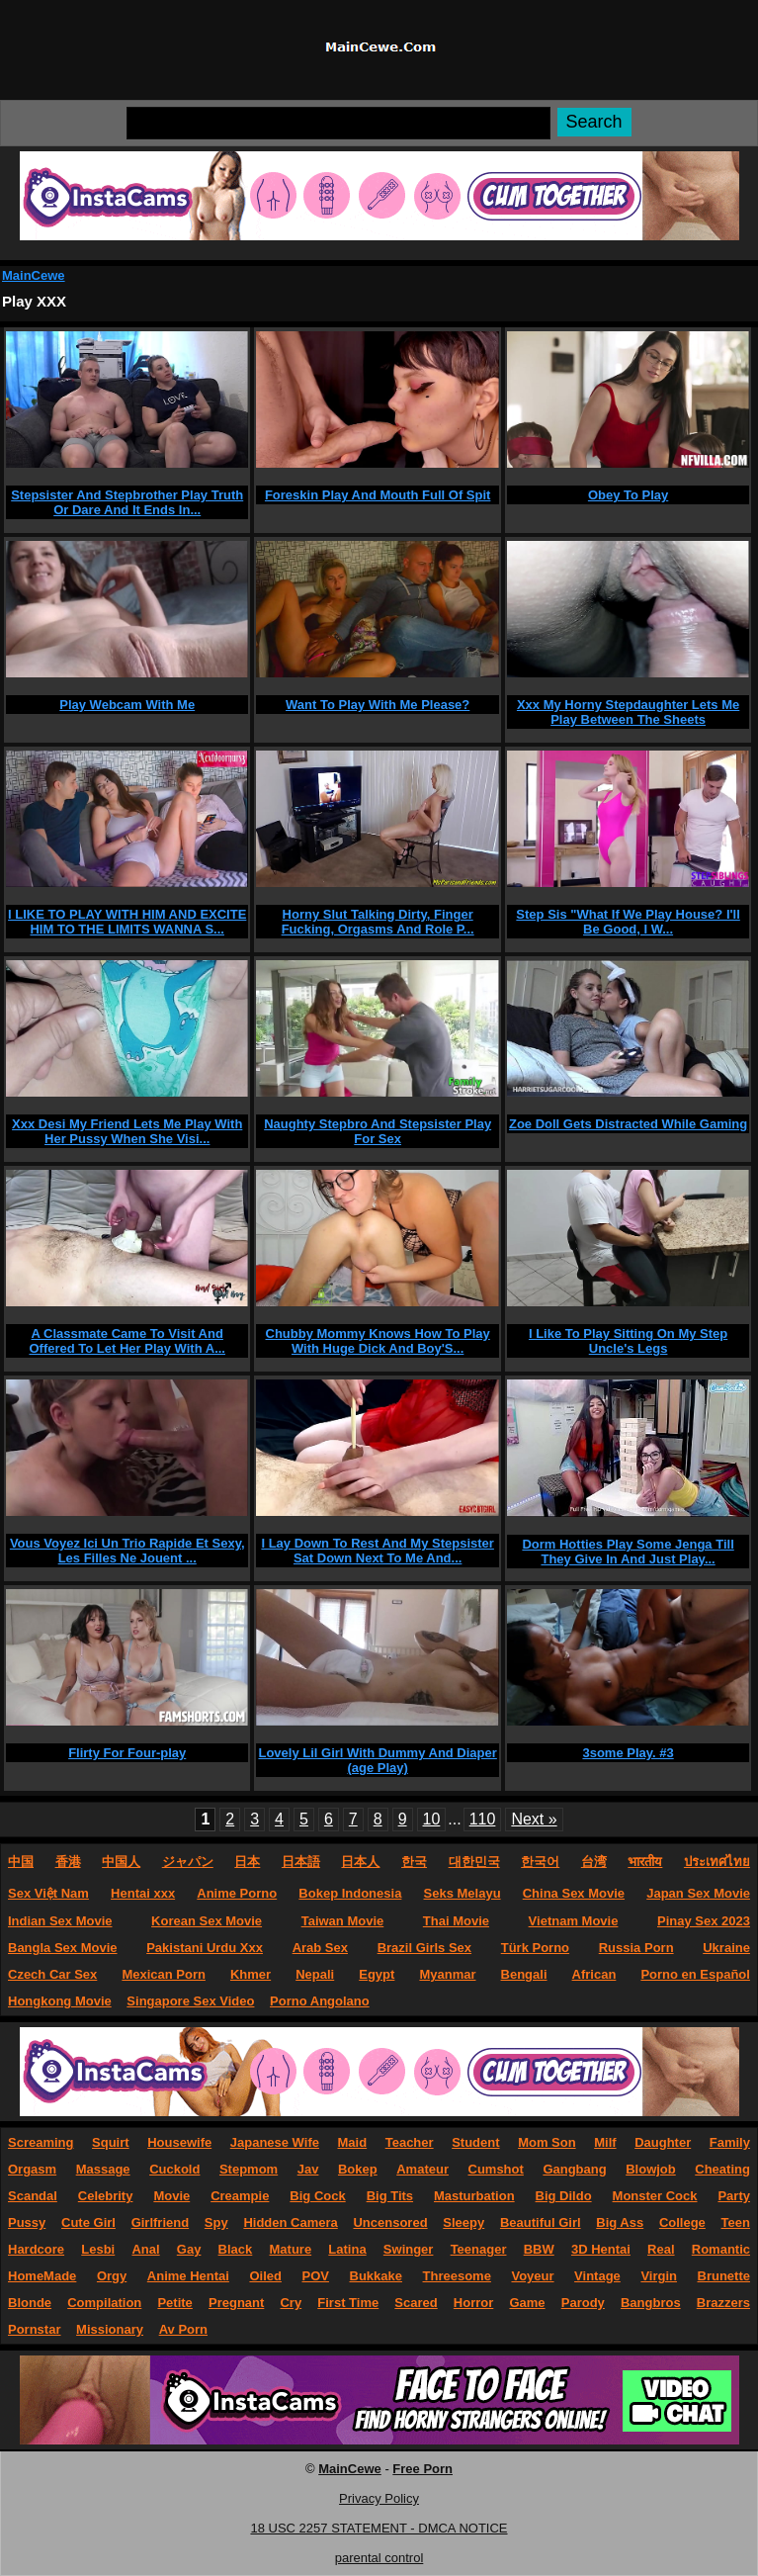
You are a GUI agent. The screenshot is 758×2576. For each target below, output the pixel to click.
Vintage (597, 2275)
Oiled (265, 2275)
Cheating (722, 2169)
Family (730, 2142)
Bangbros (651, 2302)
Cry (290, 2302)
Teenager (479, 2249)
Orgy (111, 2275)
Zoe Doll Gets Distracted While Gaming (628, 1123)
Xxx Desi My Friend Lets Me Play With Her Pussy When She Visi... (127, 1131)
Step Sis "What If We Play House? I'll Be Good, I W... (627, 921)
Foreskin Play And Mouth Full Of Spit (377, 495)
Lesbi (98, 2249)
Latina (347, 2249)
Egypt (376, 1974)
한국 (414, 1861)
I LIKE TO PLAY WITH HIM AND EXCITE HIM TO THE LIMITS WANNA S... (127, 921)
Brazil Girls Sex (424, 1947)
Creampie (240, 2195)
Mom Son (547, 2142)
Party (733, 2195)
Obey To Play (628, 495)
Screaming (40, 2142)
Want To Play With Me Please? (377, 704)
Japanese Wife (274, 2142)
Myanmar (447, 1974)
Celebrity (105, 2195)
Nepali (314, 1974)
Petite (174, 2302)
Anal (145, 2249)
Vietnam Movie (574, 1920)
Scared (415, 2302)
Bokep (358, 2169)
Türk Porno (535, 1947)
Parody (583, 2302)
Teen (735, 2222)
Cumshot (496, 2169)
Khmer (250, 1974)
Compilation (104, 2302)
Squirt (110, 2142)
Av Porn (183, 2329)
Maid (353, 2142)
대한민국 (474, 1861)
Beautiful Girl (540, 2222)
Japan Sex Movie (698, 1893)
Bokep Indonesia (349, 1893)
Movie (171, 2195)
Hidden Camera (290, 2222)
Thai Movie (456, 1920)
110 (482, 1819)
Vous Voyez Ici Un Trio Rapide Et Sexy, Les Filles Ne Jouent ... (127, 1550)
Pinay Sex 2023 (703, 1920)
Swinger (408, 2249)
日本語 (301, 1861)
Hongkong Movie (60, 2001)
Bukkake (376, 2275)
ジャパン (187, 1861)
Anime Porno (237, 1893)
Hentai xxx (143, 1893)
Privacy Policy (379, 2498)
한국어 (540, 1861)
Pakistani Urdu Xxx (204, 1947)
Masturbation (474, 2195)
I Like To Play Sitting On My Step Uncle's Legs (628, 1341)
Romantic (721, 2249)
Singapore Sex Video (190, 2001)
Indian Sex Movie (60, 1920)
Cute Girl (88, 2222)
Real (660, 2249)
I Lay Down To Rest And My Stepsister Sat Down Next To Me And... (377, 1550)
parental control (379, 2557)
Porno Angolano (320, 2001)
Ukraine (726, 1947)
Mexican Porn (164, 1974)
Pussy (26, 2222)
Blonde (29, 2302)
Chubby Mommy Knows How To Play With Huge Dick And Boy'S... (378, 1341)
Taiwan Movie (342, 1920)
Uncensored (390, 2222)
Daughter (662, 2142)
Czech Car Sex (52, 1974)
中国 (21, 1861)
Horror (473, 2302)
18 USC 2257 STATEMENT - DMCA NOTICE (378, 2528)
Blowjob (651, 2169)
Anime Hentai (188, 2275)
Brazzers (723, 2302)
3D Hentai (601, 2249)
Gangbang (574, 2169)
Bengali (524, 1974)
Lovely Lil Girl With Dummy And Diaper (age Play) (377, 1760)
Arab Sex (320, 1947)
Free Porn (422, 2468)
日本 (247, 1861)
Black (235, 2249)
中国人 (121, 1861)
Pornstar (34, 2329)
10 (432, 1819)
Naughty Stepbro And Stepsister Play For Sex (377, 1131)
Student (475, 2142)
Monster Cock (655, 2195)
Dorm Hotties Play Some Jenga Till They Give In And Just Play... (627, 1551)
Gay (189, 2249)
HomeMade (42, 2275)
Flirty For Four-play (127, 1752)
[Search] (338, 123)
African (594, 1974)
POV (314, 2275)
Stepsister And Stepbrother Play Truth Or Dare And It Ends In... (127, 502)
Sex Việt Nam (48, 1893)
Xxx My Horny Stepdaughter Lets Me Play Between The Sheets (628, 712)
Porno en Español (695, 1974)
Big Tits (390, 2195)
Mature (291, 2249)
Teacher (409, 2142)
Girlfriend (160, 2222)
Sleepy (463, 2222)
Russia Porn (636, 1947)
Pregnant (236, 2302)
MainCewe (33, 275)
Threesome (457, 2275)
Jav (308, 2169)
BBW (539, 2249)
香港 (68, 1861)
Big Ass (619, 2222)
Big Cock (317, 2195)
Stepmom (248, 2169)
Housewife (179, 2142)
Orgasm (32, 2169)
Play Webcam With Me (127, 704)
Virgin (658, 2275)
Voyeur (532, 2275)
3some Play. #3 (627, 1752)
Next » (533, 1819)
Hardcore (36, 2249)
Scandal (32, 2195)
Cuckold (174, 2169)
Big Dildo (564, 2195)
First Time (348, 2302)
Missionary (109, 2329)
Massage (103, 2169)
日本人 (360, 1861)
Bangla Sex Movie (63, 1947)
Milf (605, 2142)
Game (527, 2302)
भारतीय (645, 1861)
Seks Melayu (462, 1893)
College (682, 2222)
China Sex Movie (574, 1893)
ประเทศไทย (717, 1861)
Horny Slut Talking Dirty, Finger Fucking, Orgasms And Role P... (378, 921)
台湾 (594, 1861)
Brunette (724, 2275)
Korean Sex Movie (206, 1920)
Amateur (422, 2169)
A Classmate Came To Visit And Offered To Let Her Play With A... (127, 1341)
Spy (216, 2222)
